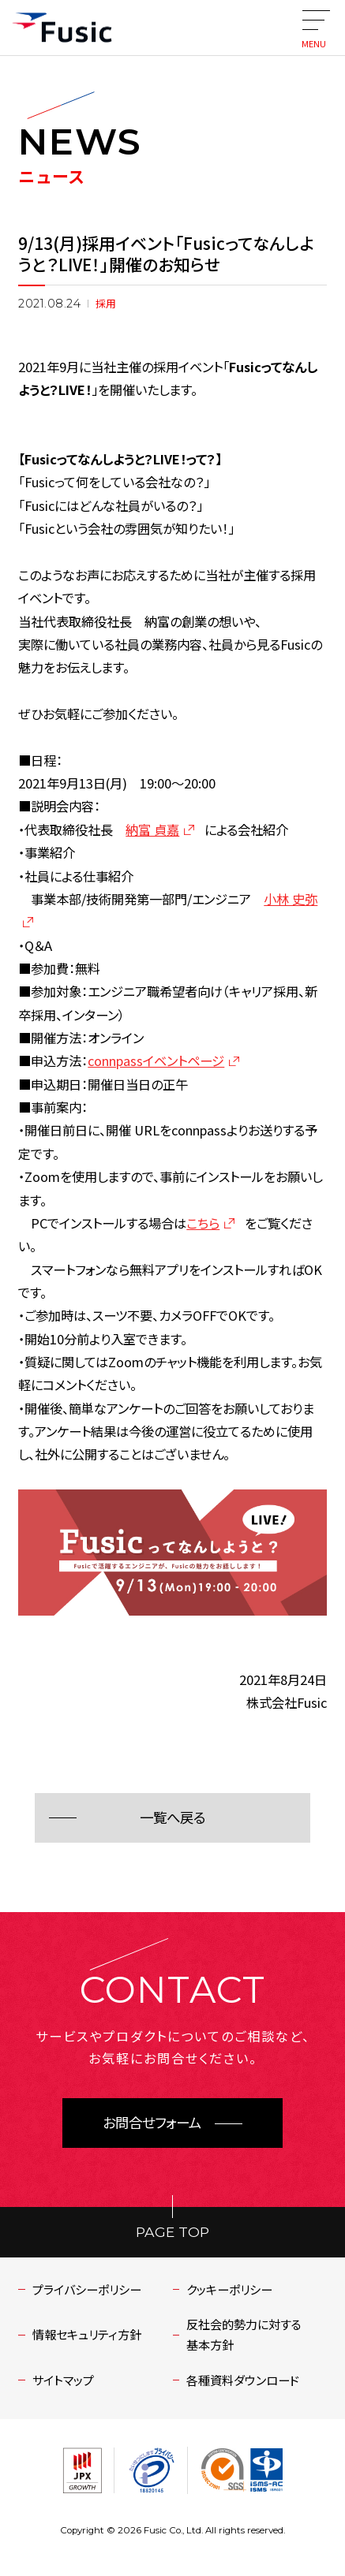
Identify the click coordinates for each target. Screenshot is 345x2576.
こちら (202, 1222)
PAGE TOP (172, 2232)
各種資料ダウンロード (242, 2379)
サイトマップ (63, 2379)
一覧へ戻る (172, 1818)
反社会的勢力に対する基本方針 (244, 2334)
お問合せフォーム (152, 2123)
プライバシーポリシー (86, 2289)
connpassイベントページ (156, 1060)
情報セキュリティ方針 (86, 2334)
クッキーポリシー (229, 2289)
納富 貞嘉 (152, 829)
